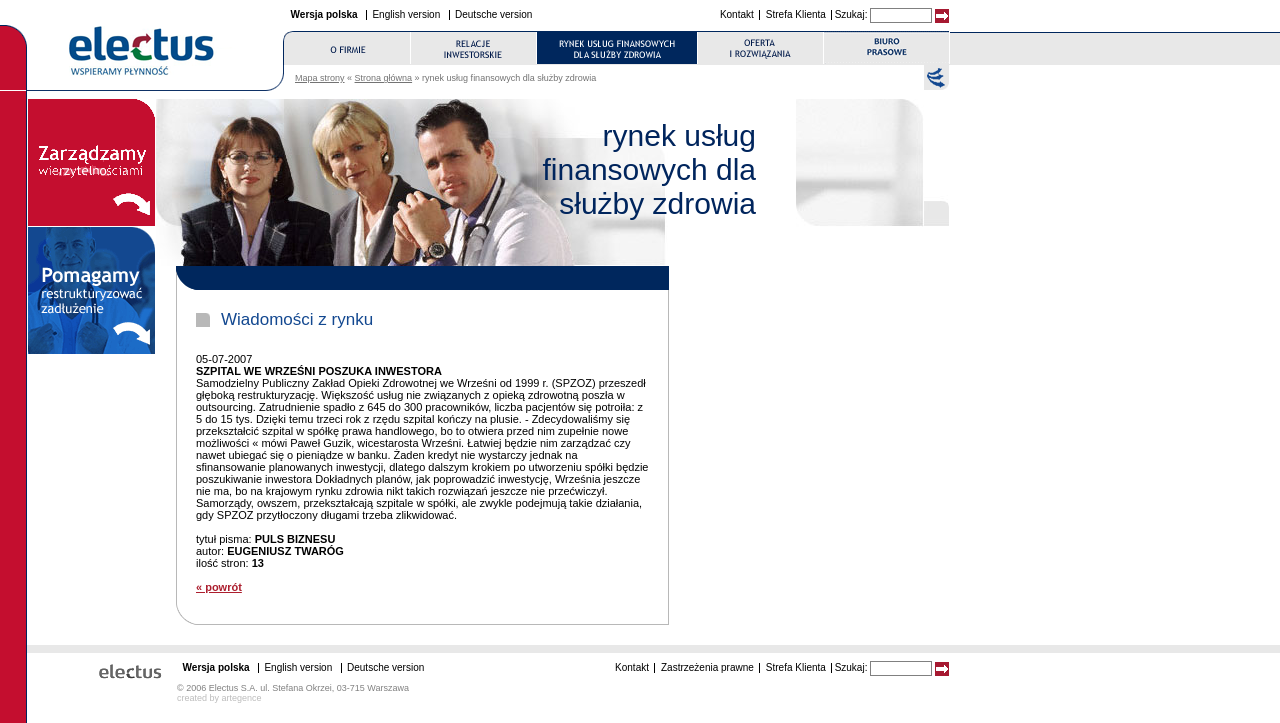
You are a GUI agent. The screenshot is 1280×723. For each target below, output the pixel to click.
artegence (242, 698)
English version (406, 14)
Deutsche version (493, 14)
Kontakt (737, 14)
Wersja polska (324, 14)
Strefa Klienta (796, 14)
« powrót (219, 587)
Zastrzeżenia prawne (707, 667)
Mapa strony (320, 78)
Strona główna (384, 78)
